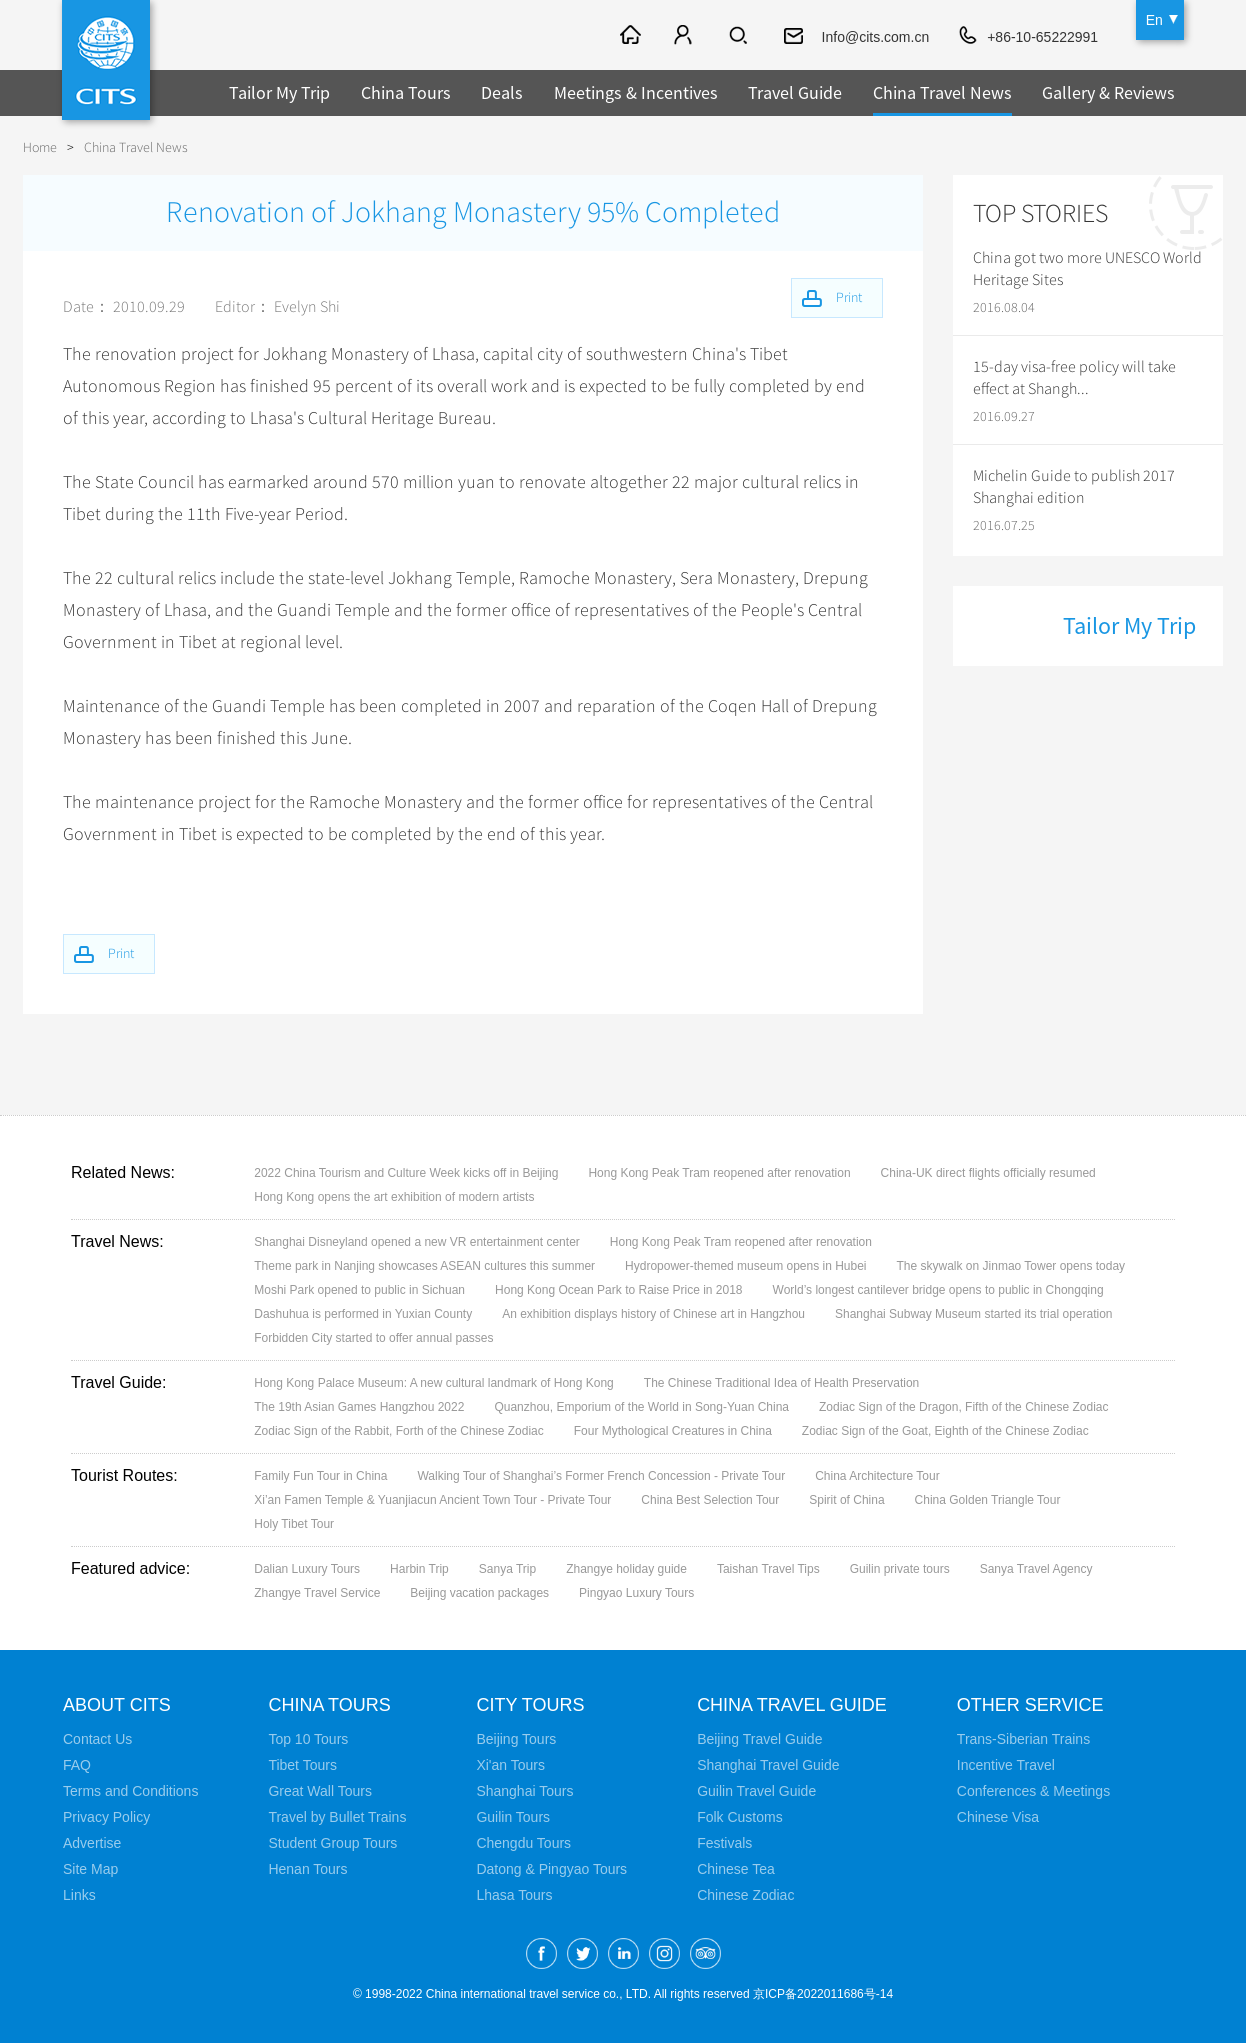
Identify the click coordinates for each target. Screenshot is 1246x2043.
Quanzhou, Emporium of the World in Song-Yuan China (641, 1407)
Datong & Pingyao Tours (551, 1869)
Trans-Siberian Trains (1023, 1739)
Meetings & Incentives (636, 92)
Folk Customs (740, 1817)
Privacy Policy (106, 1817)
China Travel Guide (792, 1705)
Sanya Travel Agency (1036, 1569)
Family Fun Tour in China (320, 1476)
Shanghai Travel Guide (768, 1765)
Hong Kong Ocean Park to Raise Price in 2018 (618, 1290)
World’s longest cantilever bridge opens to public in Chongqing (938, 1290)
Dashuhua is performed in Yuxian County (363, 1314)
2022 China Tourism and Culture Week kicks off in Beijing (406, 1173)
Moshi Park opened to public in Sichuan (359, 1290)
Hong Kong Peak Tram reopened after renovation (719, 1173)
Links (79, 1895)
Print (121, 953)
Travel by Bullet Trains (337, 1817)
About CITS (117, 1705)
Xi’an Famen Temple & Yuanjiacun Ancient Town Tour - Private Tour (432, 1500)
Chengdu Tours (523, 1843)
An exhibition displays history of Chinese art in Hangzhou (653, 1314)
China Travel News (942, 92)
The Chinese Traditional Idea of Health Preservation (782, 1383)
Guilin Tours (513, 1817)
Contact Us (97, 1739)
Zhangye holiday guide (626, 1569)
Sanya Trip (507, 1569)
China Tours (406, 92)
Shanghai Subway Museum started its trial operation (973, 1314)
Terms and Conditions (130, 1791)
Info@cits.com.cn (876, 37)
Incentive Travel (1006, 1765)
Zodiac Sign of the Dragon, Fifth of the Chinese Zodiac (964, 1407)
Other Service (1030, 1705)
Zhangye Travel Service (317, 1593)
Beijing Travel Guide (759, 1739)
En (1154, 20)
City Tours (530, 1705)
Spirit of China (846, 1500)
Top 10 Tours (308, 1739)
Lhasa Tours (514, 1895)
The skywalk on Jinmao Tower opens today (1011, 1266)
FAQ (77, 1765)
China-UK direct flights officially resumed (988, 1173)
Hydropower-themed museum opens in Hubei (745, 1266)
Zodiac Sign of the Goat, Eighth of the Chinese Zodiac (945, 1431)
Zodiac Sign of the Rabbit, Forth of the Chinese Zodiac (399, 1431)
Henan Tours (307, 1869)
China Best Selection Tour (710, 1500)
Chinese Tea (736, 1869)
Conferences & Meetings (1033, 1791)
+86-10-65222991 (1042, 37)
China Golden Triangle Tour (988, 1500)
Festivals (724, 1843)
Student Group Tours (332, 1843)
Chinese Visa (998, 1817)
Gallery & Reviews (1108, 92)
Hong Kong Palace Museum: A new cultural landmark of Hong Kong (434, 1383)
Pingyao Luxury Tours (636, 1593)
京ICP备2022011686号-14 (823, 1994)
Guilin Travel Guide (756, 1791)
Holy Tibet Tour (294, 1524)
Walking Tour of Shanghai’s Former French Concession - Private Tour (601, 1476)
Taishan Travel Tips (768, 1569)
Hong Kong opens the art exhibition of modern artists (394, 1197)
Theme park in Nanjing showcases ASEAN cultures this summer (424, 1266)
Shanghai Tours (524, 1791)
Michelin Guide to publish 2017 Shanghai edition (1074, 487)
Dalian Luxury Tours (307, 1569)
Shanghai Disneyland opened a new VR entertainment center (417, 1242)
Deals (502, 92)
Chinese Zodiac (745, 1895)
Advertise (92, 1843)
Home (40, 147)
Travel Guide (795, 92)
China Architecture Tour (877, 1476)
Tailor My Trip (279, 92)
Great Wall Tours (319, 1791)
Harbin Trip (419, 1569)
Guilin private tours (900, 1569)
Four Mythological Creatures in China (673, 1431)
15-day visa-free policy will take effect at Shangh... (1074, 378)
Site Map (90, 1869)
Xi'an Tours (510, 1765)
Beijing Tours (516, 1739)
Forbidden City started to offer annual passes (373, 1338)
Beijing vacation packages (479, 1593)
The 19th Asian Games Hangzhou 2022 (359, 1407)
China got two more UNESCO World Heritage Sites (1087, 269)
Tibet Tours (302, 1765)
